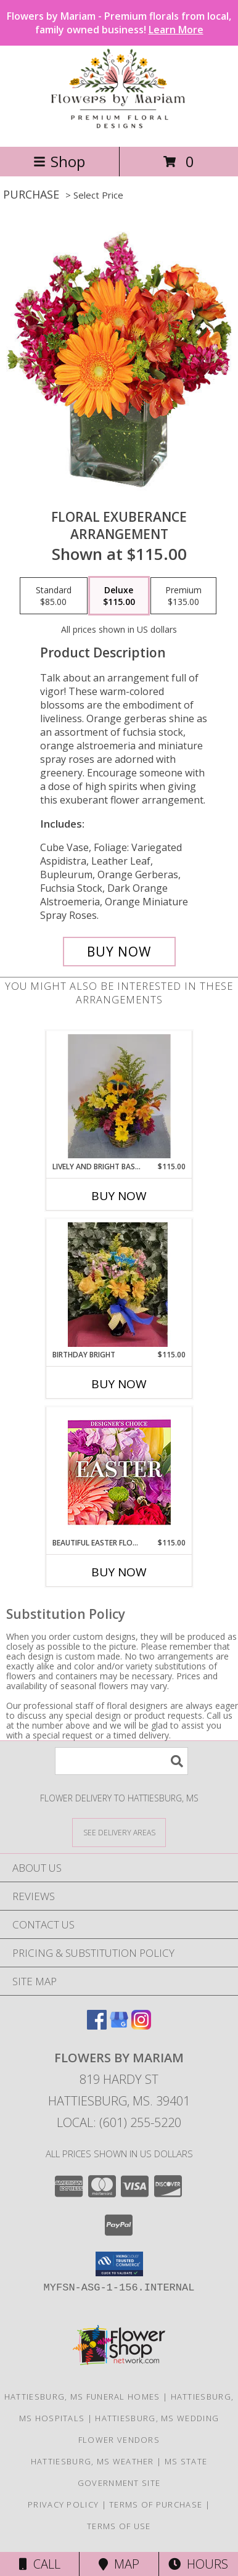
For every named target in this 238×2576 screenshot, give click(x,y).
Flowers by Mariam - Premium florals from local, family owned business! (119, 22)
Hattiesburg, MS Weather (92, 2461)
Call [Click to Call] (39, 2564)
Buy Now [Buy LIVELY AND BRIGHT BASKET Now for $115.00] (119, 1196)
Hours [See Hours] (198, 2564)
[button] (119, 2264)
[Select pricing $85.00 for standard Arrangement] (53, 596)
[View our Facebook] (97, 2025)
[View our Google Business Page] (119, 2025)
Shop (59, 161)
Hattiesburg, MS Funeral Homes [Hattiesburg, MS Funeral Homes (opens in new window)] (82, 2396)
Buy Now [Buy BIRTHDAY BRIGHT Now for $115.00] (119, 1384)
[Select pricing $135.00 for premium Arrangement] (183, 596)
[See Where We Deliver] (119, 1832)
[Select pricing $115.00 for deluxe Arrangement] (119, 596)
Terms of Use (119, 2526)
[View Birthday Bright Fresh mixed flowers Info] (119, 1284)
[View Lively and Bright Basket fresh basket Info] (119, 1096)
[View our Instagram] (141, 2025)
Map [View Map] (119, 2564)
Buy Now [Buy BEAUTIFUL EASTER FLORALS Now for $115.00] (119, 1572)
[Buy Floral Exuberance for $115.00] (119, 951)
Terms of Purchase (155, 2504)
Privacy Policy (63, 2504)
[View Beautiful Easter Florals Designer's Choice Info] (119, 1472)
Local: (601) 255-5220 (119, 2122)
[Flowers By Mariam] (119, 128)
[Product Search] (121, 1761)
